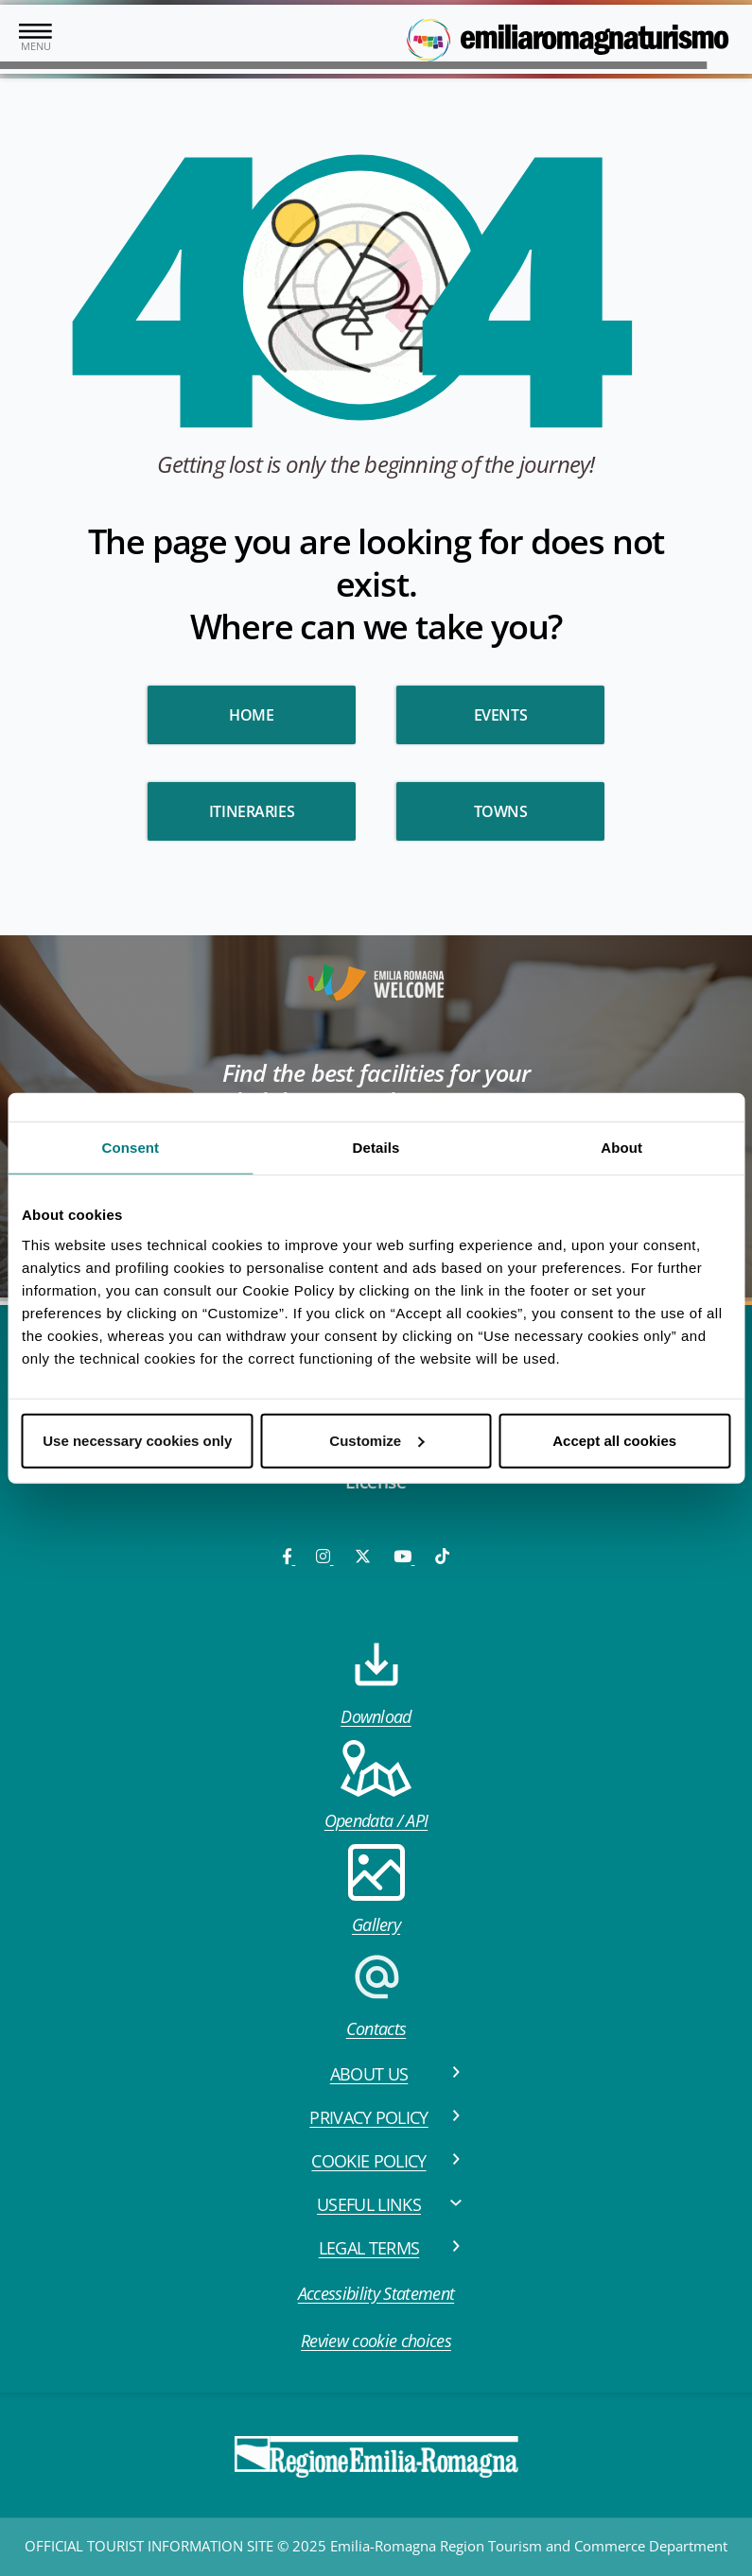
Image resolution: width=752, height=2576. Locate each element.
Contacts (376, 1994)
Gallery (376, 1890)
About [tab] (621, 1148)
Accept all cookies (614, 1440)
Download (376, 1682)
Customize (376, 1440)
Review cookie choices (376, 2340)
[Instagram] (324, 1556)
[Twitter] (363, 1556)
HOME (251, 715)
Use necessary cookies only (137, 1440)
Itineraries (252, 811)
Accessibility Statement (376, 2293)
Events (501, 715)
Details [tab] (376, 1148)
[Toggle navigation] (35, 39)
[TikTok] (442, 1556)
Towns (501, 811)
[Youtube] (403, 1556)
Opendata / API (376, 1786)
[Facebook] (288, 1556)
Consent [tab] (130, 1148)
